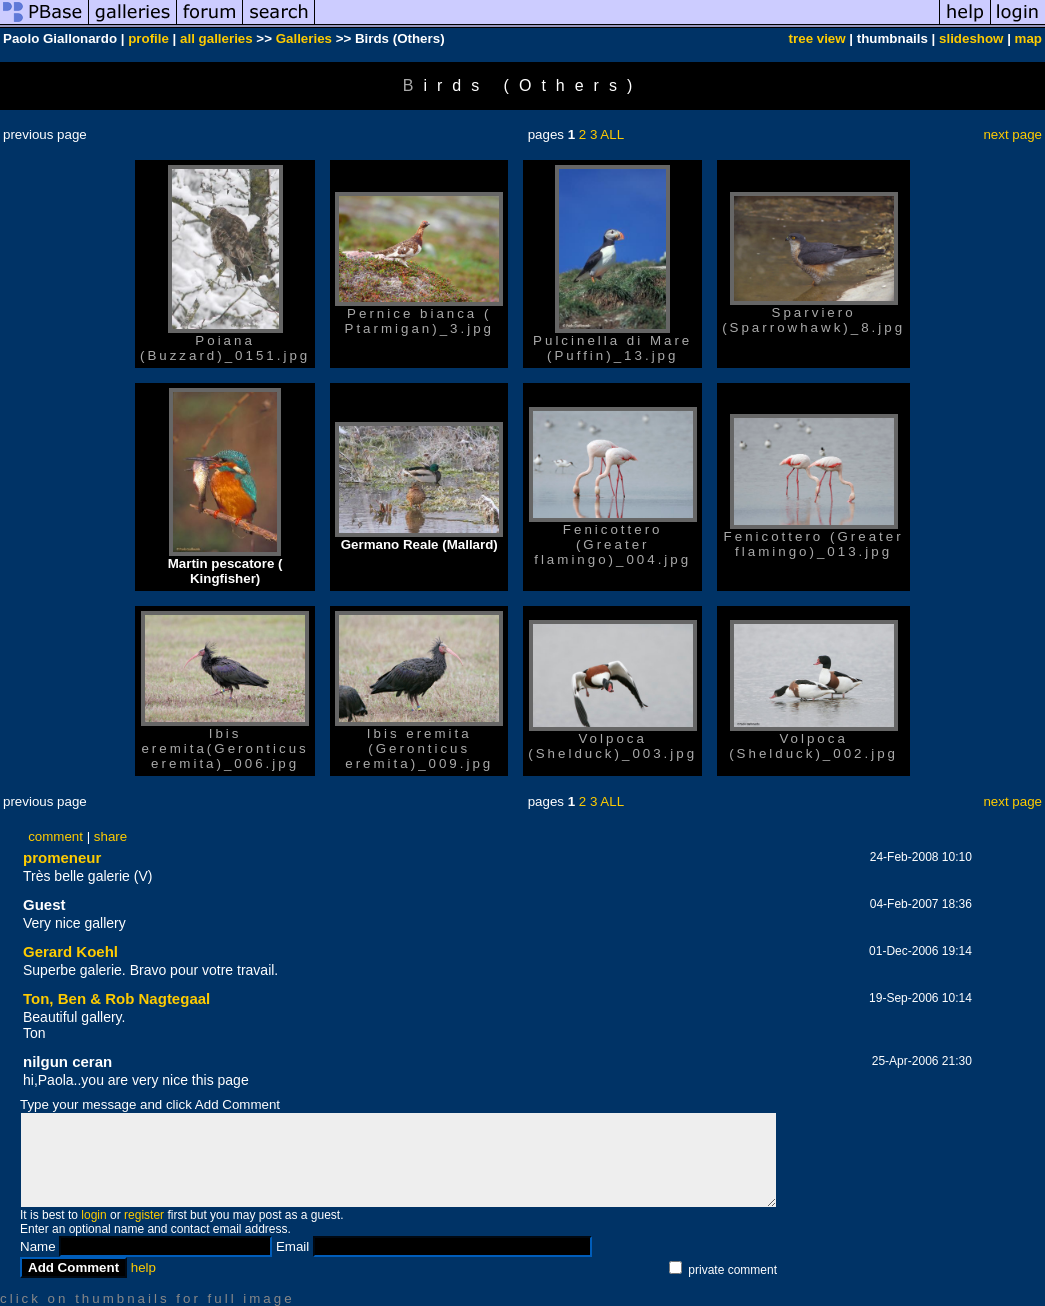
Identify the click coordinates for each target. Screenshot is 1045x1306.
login (93, 1215)
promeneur (62, 857)
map (1028, 38)
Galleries (304, 38)
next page (1012, 134)
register (144, 1215)
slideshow (971, 38)
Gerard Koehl (70, 951)
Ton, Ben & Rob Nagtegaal (116, 998)
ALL (612, 134)
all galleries (216, 38)
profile (148, 38)
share (110, 836)
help (143, 1267)
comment (55, 836)
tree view (817, 38)
